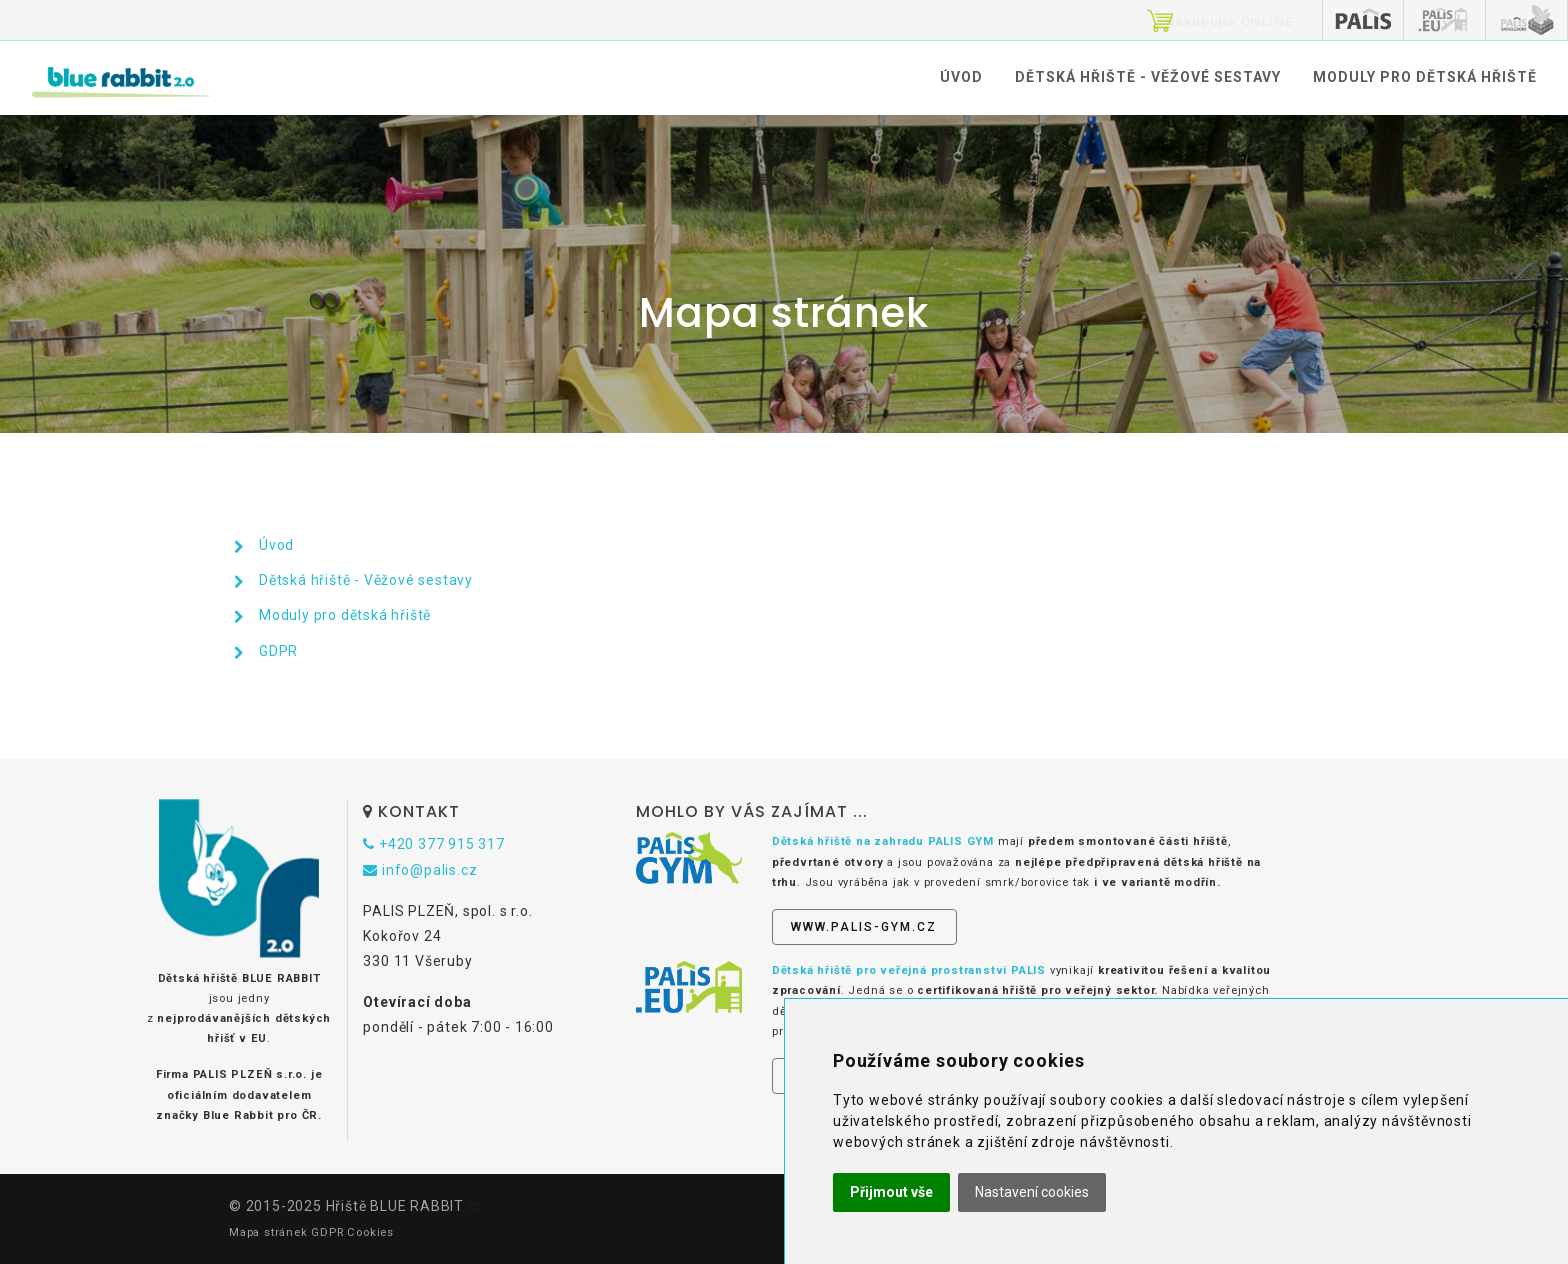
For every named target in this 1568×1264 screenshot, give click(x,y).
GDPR (278, 651)
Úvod (961, 77)
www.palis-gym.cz (864, 927)
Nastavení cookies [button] (1032, 1192)
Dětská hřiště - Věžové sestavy (1148, 77)
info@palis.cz (420, 870)
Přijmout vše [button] (891, 1192)
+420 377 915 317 (433, 844)
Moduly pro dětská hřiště (1425, 77)
